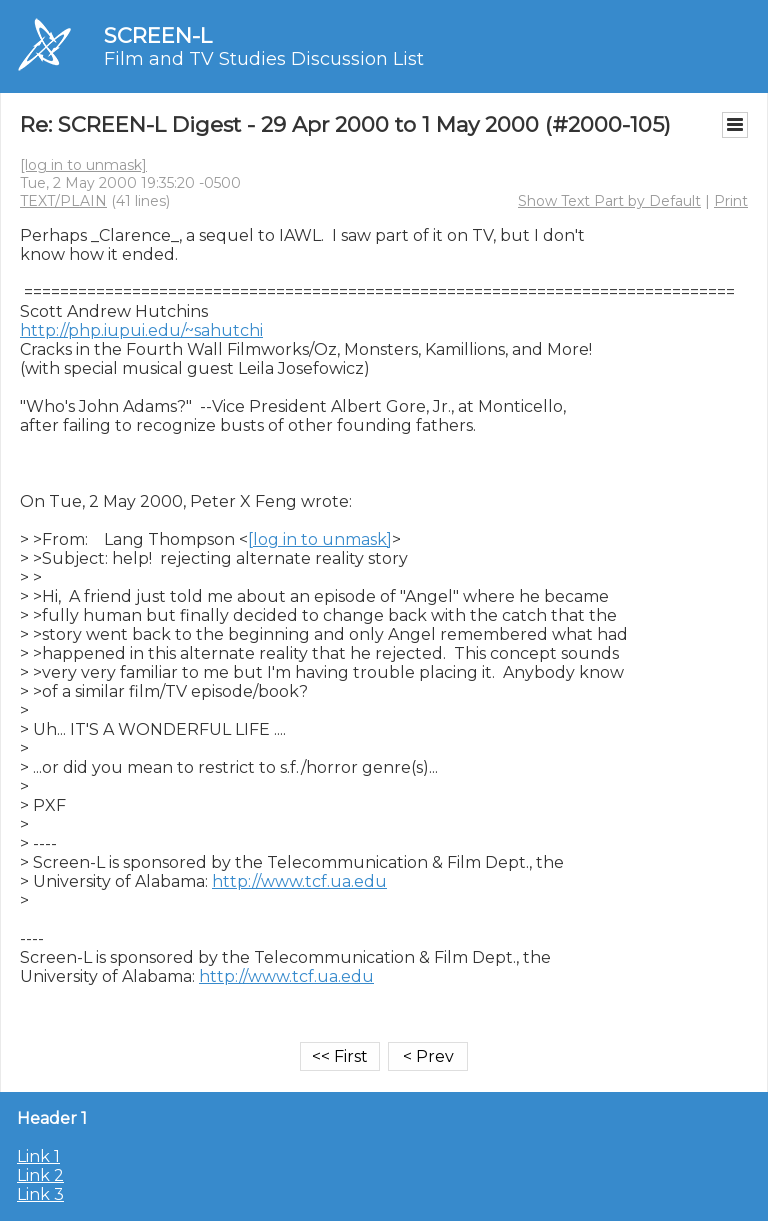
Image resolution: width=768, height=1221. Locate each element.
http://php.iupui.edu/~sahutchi (141, 330)
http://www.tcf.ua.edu (299, 881)
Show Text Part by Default (609, 201)
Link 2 (40, 1175)
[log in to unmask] (83, 165)
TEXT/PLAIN (63, 201)
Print (731, 201)
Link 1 (38, 1156)
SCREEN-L (158, 35)
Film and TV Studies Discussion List (264, 59)
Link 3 (40, 1194)
